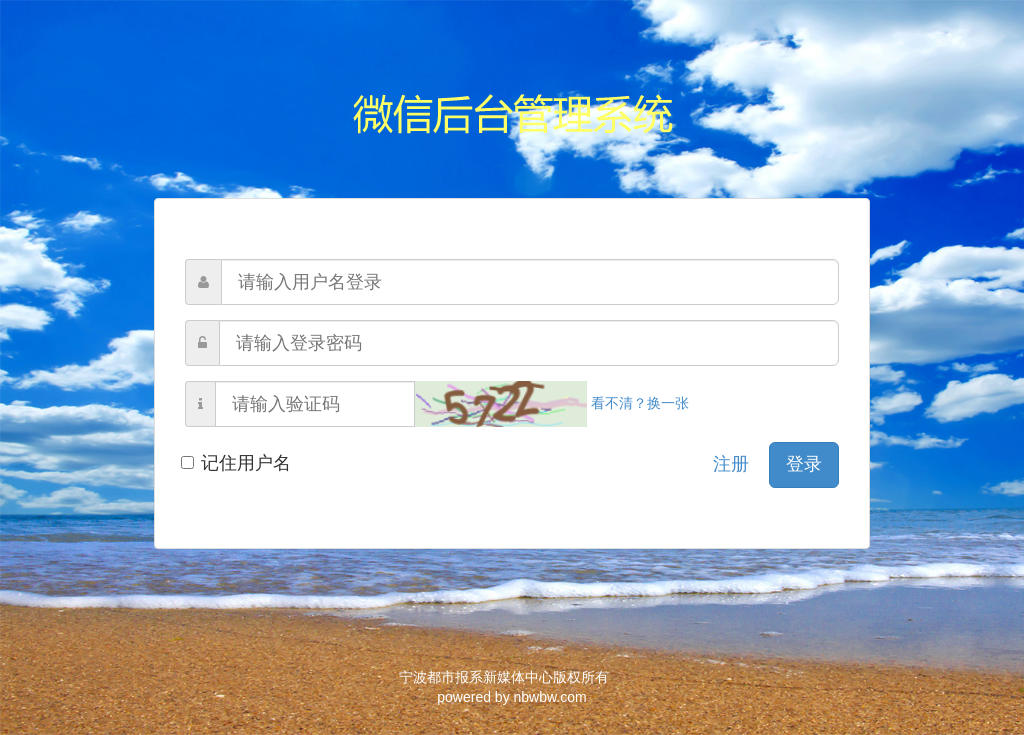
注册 (731, 464)
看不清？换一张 (552, 403)
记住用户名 (238, 463)
